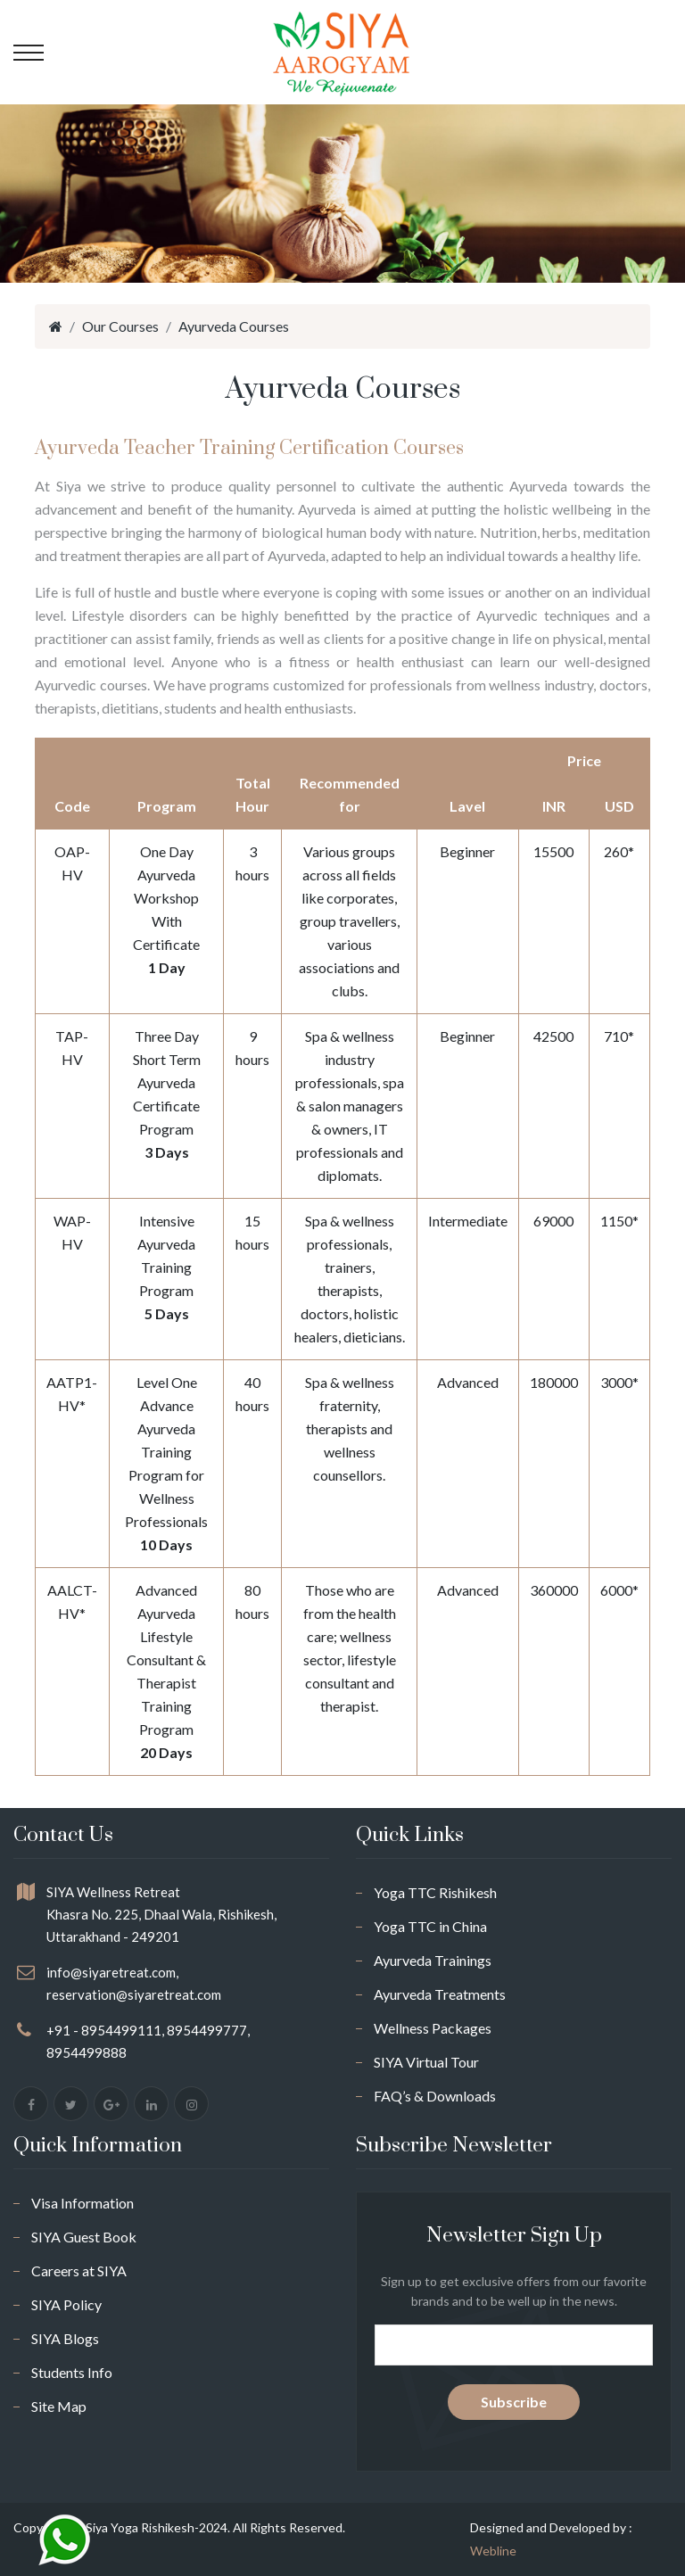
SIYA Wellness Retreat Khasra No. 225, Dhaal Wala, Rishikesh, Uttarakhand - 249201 (161, 1914)
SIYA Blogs (65, 2338)
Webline (493, 2550)
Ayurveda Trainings (432, 1960)
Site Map (59, 2406)
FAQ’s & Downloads (435, 2095)
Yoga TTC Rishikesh (435, 1892)
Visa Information (82, 2202)
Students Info (71, 2372)
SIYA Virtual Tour (426, 2061)
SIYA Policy (66, 2304)
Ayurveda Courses (233, 326)
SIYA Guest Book (83, 2236)
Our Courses (120, 326)
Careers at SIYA (79, 2270)
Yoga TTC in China (430, 1926)
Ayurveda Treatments (440, 1994)
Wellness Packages (432, 2027)
